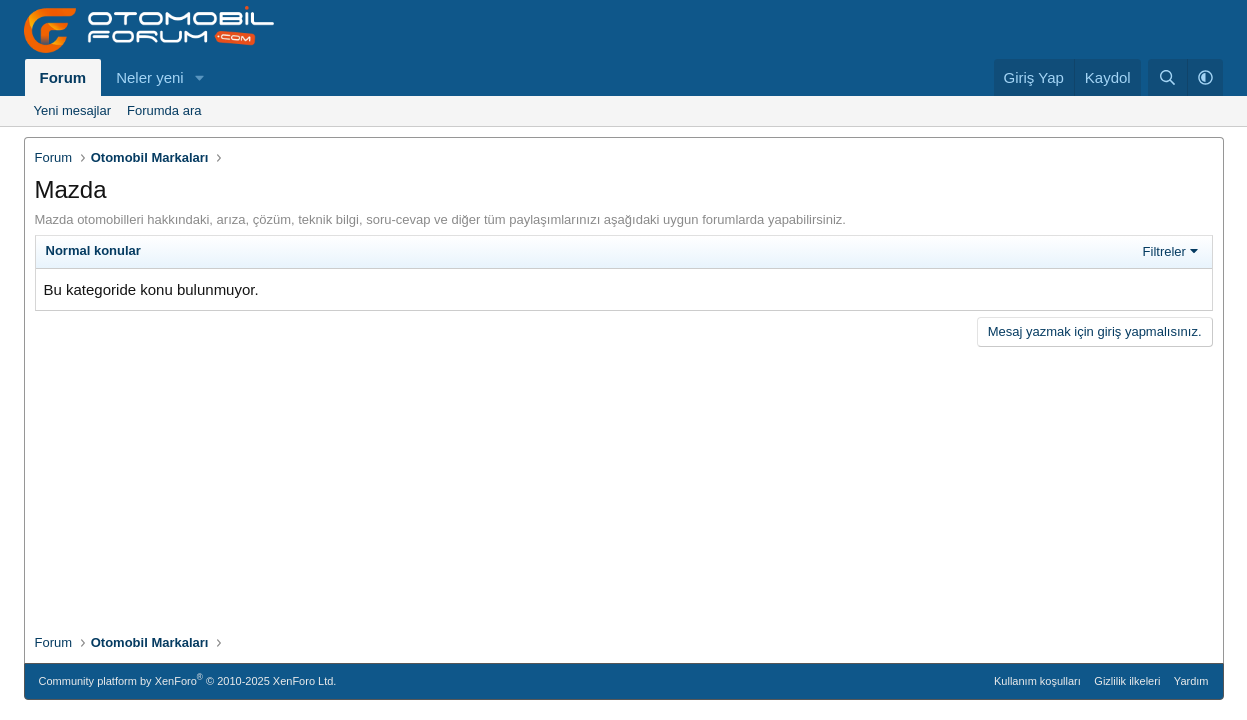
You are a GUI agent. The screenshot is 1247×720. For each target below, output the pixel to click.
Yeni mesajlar (73, 110)
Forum (63, 77)
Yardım (1191, 681)
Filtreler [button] (1164, 251)
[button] (200, 77)
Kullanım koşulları (1037, 681)
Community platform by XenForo (188, 679)
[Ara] (1167, 77)
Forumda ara (164, 110)
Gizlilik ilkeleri (1127, 681)
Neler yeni (150, 77)
